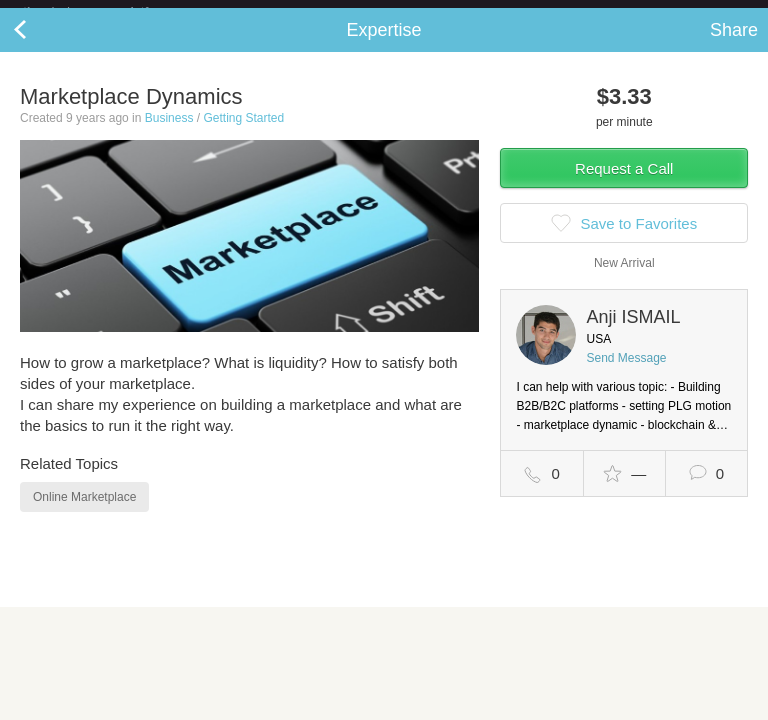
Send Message (626, 374)
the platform (107, 11)
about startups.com (689, 13)
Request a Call (624, 184)
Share (734, 46)
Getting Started (243, 134)
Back (40, 46)
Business (169, 134)
